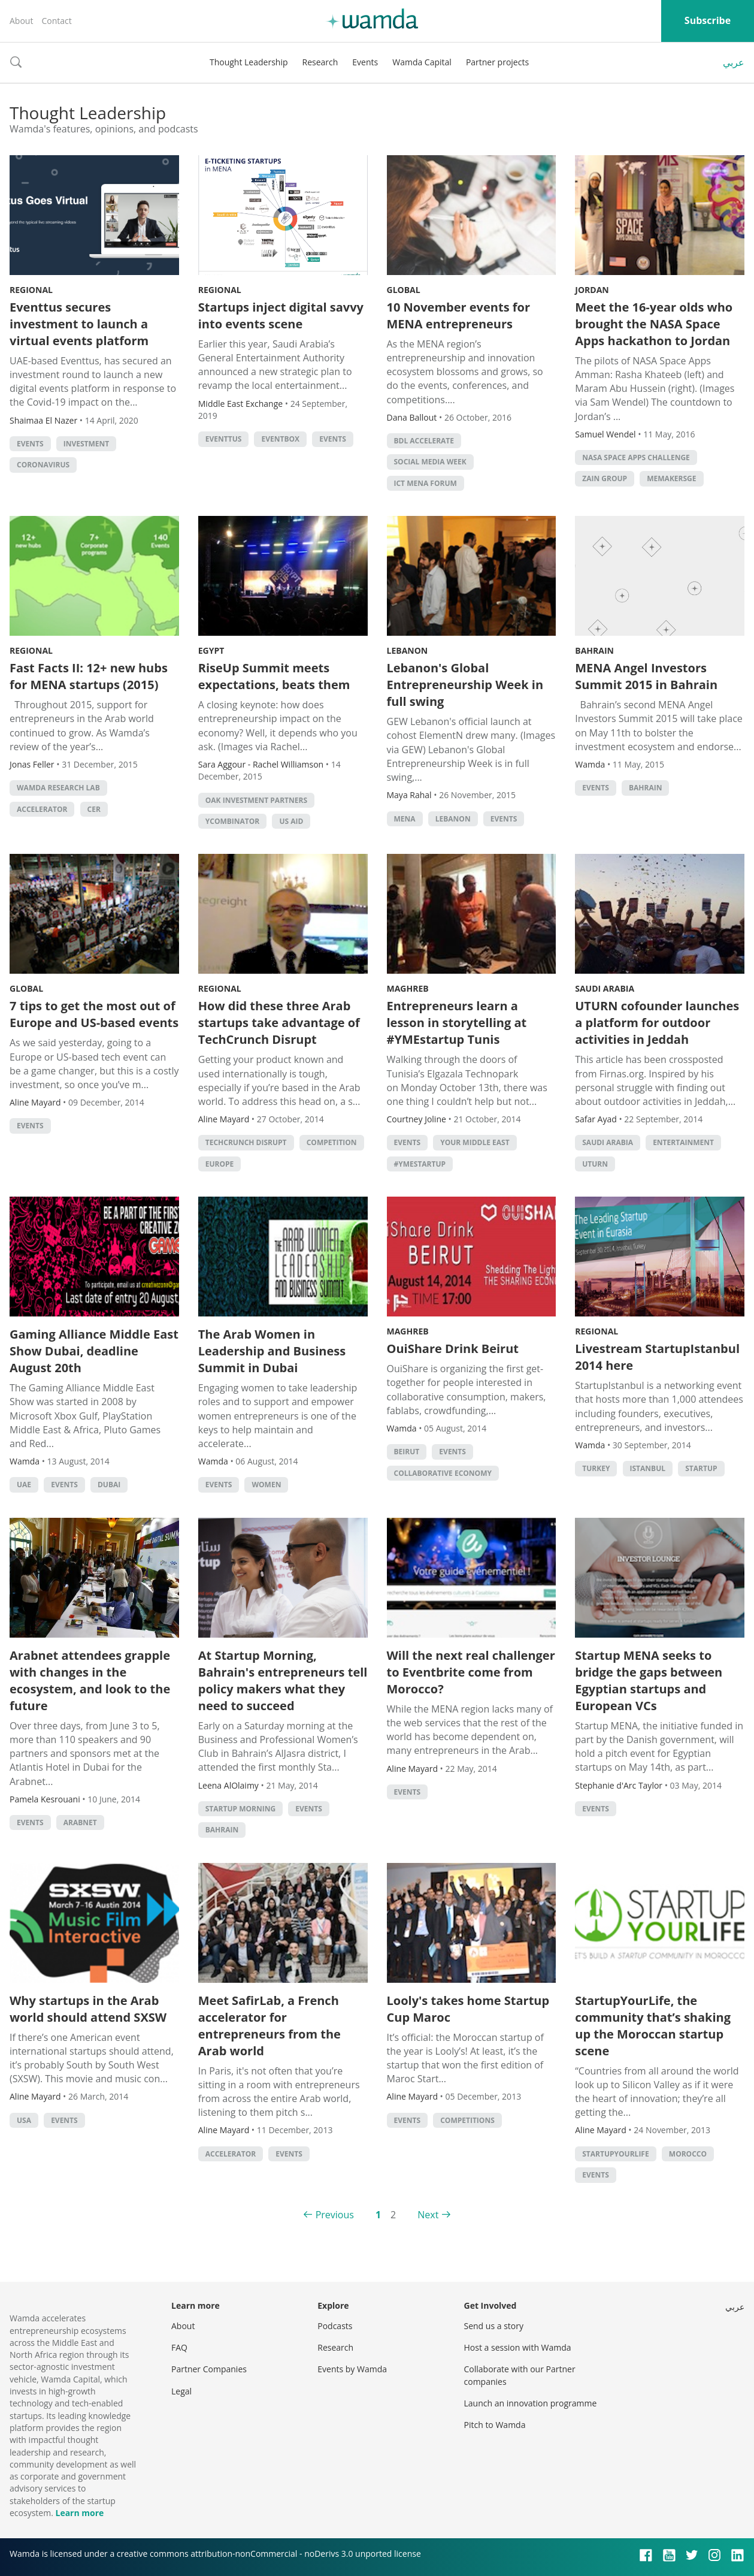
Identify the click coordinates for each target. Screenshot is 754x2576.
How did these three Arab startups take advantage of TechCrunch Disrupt (279, 1022)
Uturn (595, 1164)
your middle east (474, 1142)
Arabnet (80, 1822)
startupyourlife (615, 2154)
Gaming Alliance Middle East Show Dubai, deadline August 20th (94, 1351)
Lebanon (407, 650)
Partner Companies (209, 2369)
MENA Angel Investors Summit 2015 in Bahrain (646, 676)
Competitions (467, 2120)
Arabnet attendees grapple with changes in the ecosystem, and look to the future (90, 1680)
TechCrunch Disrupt (246, 1142)
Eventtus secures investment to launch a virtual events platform (79, 324)
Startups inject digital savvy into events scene (281, 315)
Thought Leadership (249, 62)
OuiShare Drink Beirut (453, 1348)
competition (332, 1142)
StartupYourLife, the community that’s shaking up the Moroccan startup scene (653, 2025)
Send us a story (493, 2326)
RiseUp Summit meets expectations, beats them (274, 676)
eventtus (223, 439)
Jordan (591, 289)
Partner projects (497, 62)
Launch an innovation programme (530, 2403)
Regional (31, 289)
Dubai (109, 1484)
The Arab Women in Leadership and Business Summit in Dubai (272, 1351)
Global (403, 289)
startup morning (240, 1809)
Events (365, 62)
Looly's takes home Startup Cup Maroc (468, 2008)
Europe (219, 1164)
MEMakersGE (671, 478)
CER (94, 809)
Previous (335, 2214)
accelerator (42, 809)
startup (701, 1468)
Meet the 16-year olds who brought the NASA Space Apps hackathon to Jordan (653, 324)
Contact (56, 20)
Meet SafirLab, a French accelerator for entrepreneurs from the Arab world (269, 2025)
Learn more (79, 2512)
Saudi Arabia (604, 988)
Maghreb (408, 988)
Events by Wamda (352, 2369)
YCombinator (232, 821)
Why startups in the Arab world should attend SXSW (88, 2008)
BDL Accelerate (424, 441)
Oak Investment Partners (256, 800)
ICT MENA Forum (425, 483)
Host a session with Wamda (517, 2347)
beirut (407, 1451)
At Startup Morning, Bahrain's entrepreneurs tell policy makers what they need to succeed (283, 1680)
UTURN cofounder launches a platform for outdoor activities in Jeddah (657, 1022)
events (30, 444)
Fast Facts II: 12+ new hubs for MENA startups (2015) (89, 676)
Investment (86, 444)
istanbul (647, 1468)
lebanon (453, 819)
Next (427, 2214)
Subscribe (708, 20)
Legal (181, 2391)
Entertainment (683, 1142)
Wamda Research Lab (58, 788)
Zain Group (604, 478)
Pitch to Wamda (495, 2424)
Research (320, 62)
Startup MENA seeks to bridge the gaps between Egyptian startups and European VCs (648, 1680)
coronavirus (43, 465)
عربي (733, 62)
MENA (405, 819)
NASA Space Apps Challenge (636, 457)
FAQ (179, 2347)
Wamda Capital (422, 62)
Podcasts (334, 2326)
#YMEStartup (420, 1164)
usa (24, 2120)
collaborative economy (443, 1473)
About (21, 20)
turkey (596, 1468)
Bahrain (594, 650)
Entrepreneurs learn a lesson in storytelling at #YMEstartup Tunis (457, 1022)
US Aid (291, 821)
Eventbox (280, 439)
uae (24, 1484)
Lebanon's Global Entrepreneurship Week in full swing (465, 684)
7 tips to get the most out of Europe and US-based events (94, 1014)
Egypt (211, 650)
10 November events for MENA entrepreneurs (458, 315)
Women (266, 1484)
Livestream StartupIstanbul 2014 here (657, 1356)
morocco (688, 2154)
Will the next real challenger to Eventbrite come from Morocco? (471, 1672)
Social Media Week (430, 462)
